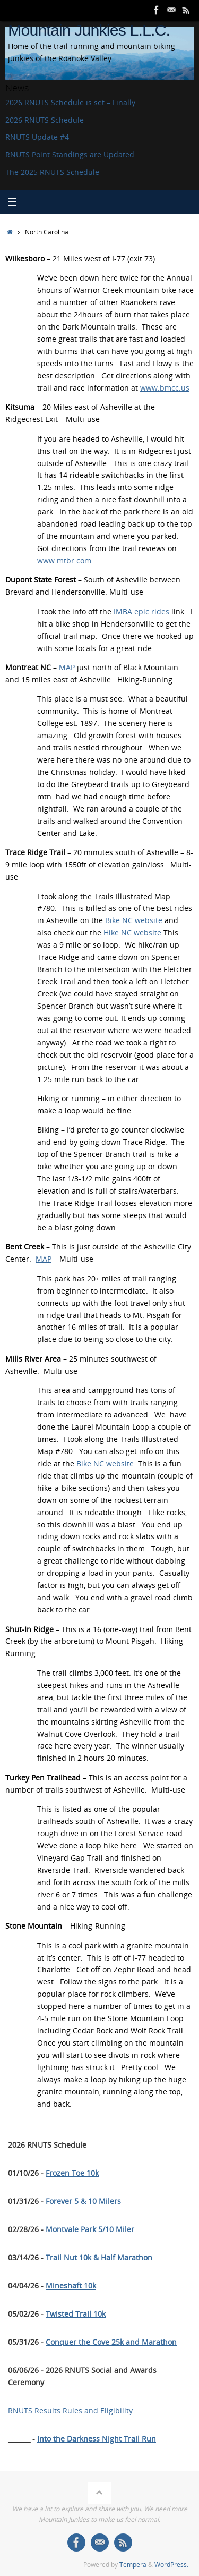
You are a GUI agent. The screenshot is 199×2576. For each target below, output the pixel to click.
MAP (67, 667)
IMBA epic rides (141, 611)
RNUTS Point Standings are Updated (69, 154)
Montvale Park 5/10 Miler (90, 2229)
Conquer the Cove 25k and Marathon (111, 2342)
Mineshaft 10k (71, 2286)
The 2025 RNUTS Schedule (52, 172)
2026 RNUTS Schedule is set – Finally (70, 102)
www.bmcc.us (164, 388)
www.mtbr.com (64, 560)
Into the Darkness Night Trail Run (96, 2439)
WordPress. (171, 2564)
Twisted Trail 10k (76, 2314)
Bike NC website (133, 920)
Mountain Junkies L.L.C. (89, 30)
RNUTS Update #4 (37, 137)
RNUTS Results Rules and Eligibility (70, 2410)
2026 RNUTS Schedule (44, 120)
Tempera (132, 2564)
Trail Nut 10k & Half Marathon (99, 2257)
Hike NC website (132, 933)
